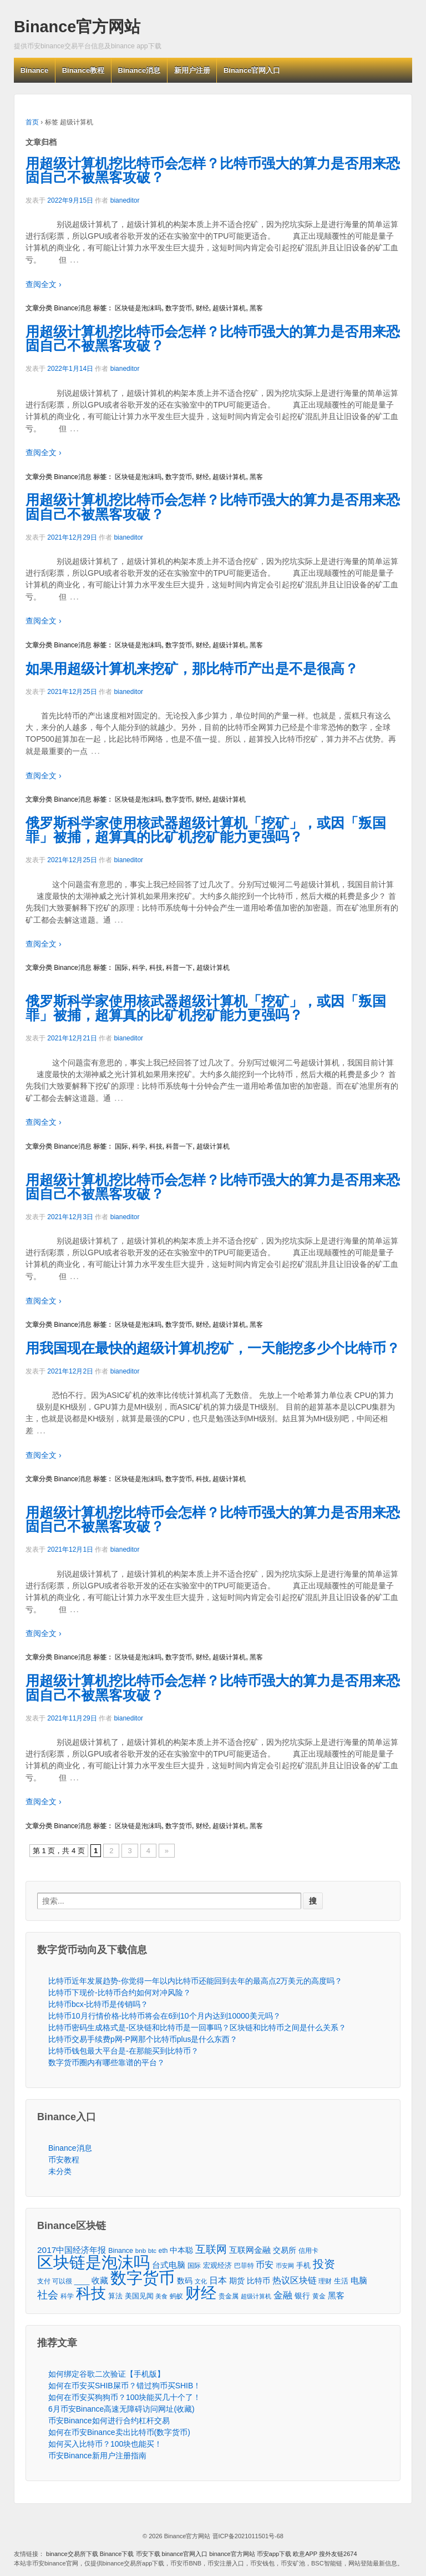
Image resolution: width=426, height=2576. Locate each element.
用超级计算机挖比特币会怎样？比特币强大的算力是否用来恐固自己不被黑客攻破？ (213, 170)
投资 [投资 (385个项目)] (324, 2264)
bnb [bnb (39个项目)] (140, 2250)
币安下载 (148, 2553)
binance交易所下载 (72, 2553)
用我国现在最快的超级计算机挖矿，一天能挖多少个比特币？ (213, 1348)
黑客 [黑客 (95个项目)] (336, 2295)
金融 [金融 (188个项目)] (282, 2295)
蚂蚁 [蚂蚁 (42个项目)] (176, 2296)
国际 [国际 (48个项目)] (194, 2266)
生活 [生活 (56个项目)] (341, 2281)
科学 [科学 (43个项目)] (67, 2296)
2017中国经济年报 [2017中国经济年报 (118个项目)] (71, 2250)
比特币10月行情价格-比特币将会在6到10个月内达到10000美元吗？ (164, 2015)
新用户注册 (192, 70)
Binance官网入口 (252, 70)
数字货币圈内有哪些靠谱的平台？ (106, 2062)
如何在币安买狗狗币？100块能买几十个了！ (124, 2397)
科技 (156, 968)
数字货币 (178, 308)
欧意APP (305, 2553)
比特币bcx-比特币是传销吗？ (98, 2004)
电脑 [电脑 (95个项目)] (359, 2280)
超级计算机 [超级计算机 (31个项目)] (256, 2296)
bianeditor (125, 200)
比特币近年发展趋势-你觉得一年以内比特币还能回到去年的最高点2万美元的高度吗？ (195, 1980)
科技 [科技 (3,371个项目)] (91, 2293)
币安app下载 (274, 2553)
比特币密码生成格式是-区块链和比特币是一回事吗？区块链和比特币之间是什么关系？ (197, 2027)
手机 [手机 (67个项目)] (303, 2265)
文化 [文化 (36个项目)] (201, 2281)
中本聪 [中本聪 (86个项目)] (181, 2250)
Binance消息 (139, 70)
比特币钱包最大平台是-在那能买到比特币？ (123, 2050)
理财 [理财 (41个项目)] (325, 2281)
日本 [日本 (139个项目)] (218, 2280)
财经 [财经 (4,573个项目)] (200, 2293)
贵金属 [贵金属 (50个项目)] (229, 2296)
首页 (32, 122)
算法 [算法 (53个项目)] (115, 2296)
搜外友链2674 (338, 2553)
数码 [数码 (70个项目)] (184, 2281)
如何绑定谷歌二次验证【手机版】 (106, 2373)
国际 (121, 968)
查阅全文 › (44, 284)
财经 (202, 308)
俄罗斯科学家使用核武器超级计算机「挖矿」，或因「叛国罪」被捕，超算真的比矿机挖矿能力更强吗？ (206, 829)
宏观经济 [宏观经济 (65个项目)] (217, 2265)
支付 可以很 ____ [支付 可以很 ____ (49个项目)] (63, 2281)
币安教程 (63, 2159)
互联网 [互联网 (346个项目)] (211, 2249)
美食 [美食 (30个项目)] (161, 2296)
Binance (35, 70)
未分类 (60, 2171)
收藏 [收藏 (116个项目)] (100, 2280)
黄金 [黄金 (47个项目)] (319, 2296)
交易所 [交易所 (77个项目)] (284, 2250)
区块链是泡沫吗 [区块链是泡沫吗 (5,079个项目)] (93, 2262)
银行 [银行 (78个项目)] (302, 2295)
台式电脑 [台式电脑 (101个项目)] (168, 2265)
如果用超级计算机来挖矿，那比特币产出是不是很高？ (192, 668)
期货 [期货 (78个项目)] (237, 2280)
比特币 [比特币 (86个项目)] (258, 2280)
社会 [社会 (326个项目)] (47, 2295)
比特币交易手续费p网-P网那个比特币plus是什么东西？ (142, 2039)
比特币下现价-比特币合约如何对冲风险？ (119, 1992)
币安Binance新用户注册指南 (97, 2455)
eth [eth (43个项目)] (163, 2251)
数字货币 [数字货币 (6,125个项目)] (142, 2277)
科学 (138, 968)
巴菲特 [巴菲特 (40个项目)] (244, 2265)
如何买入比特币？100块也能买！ (105, 2443)
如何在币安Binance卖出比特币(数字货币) (119, 2432)
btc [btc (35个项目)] (152, 2250)
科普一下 (179, 968)
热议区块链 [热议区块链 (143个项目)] (294, 2280)
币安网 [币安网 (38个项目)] (285, 2265)
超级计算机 (229, 308)
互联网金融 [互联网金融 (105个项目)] (250, 2250)
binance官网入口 (185, 2553)
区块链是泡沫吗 (138, 308)
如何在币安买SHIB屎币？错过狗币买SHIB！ (124, 2385)
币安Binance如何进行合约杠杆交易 (109, 2420)
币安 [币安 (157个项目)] (264, 2265)
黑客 (256, 308)
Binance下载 (117, 2553)
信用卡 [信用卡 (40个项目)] (308, 2250)
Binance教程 (83, 70)
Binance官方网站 (77, 27)
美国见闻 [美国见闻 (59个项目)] (139, 2296)
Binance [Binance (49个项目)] (120, 2251)
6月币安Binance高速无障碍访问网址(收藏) (121, 2408)
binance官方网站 (233, 2553)
